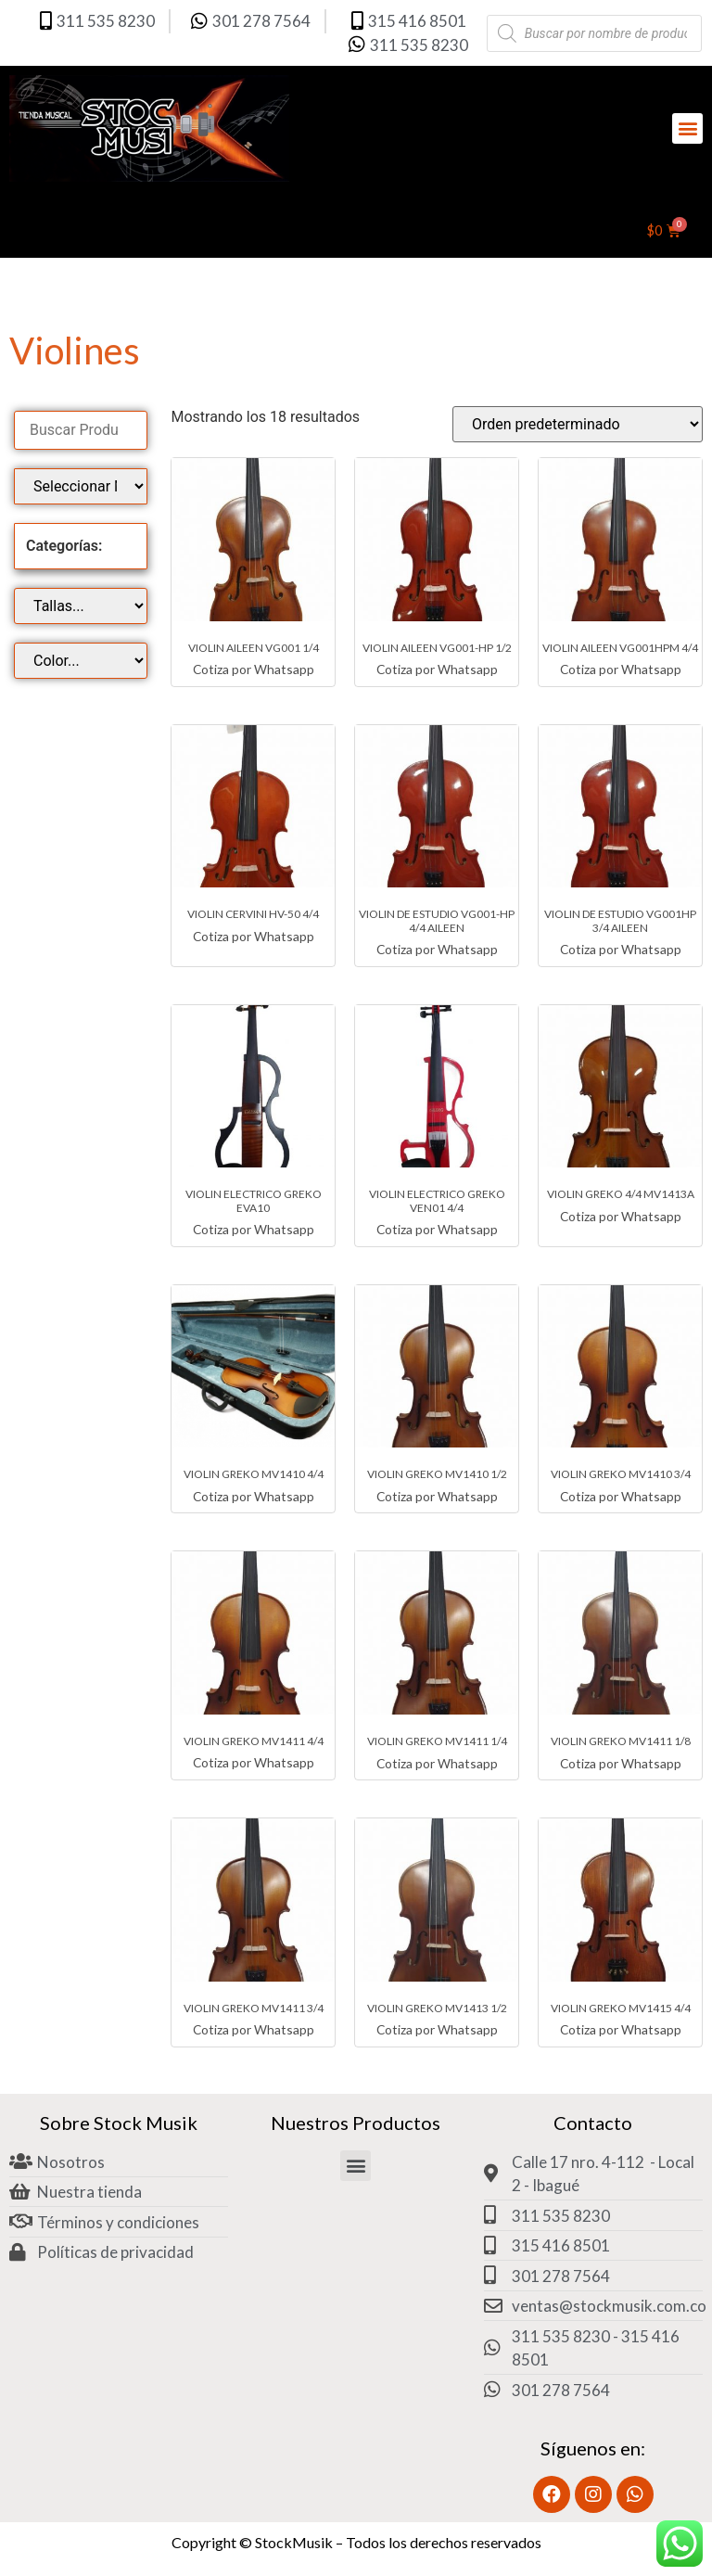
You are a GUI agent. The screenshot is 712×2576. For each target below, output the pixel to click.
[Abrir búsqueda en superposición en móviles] (595, 33)
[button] (687, 128)
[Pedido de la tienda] (577, 424)
